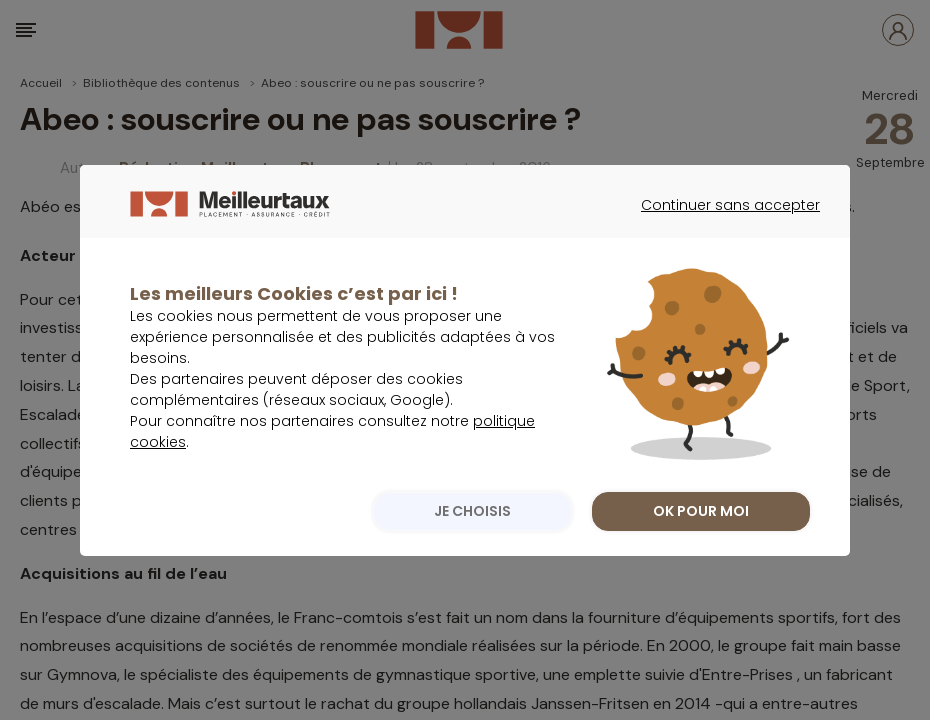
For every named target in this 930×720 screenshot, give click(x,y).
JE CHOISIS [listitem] (472, 552)
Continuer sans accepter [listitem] (720, 264)
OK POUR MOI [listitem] (701, 552)
